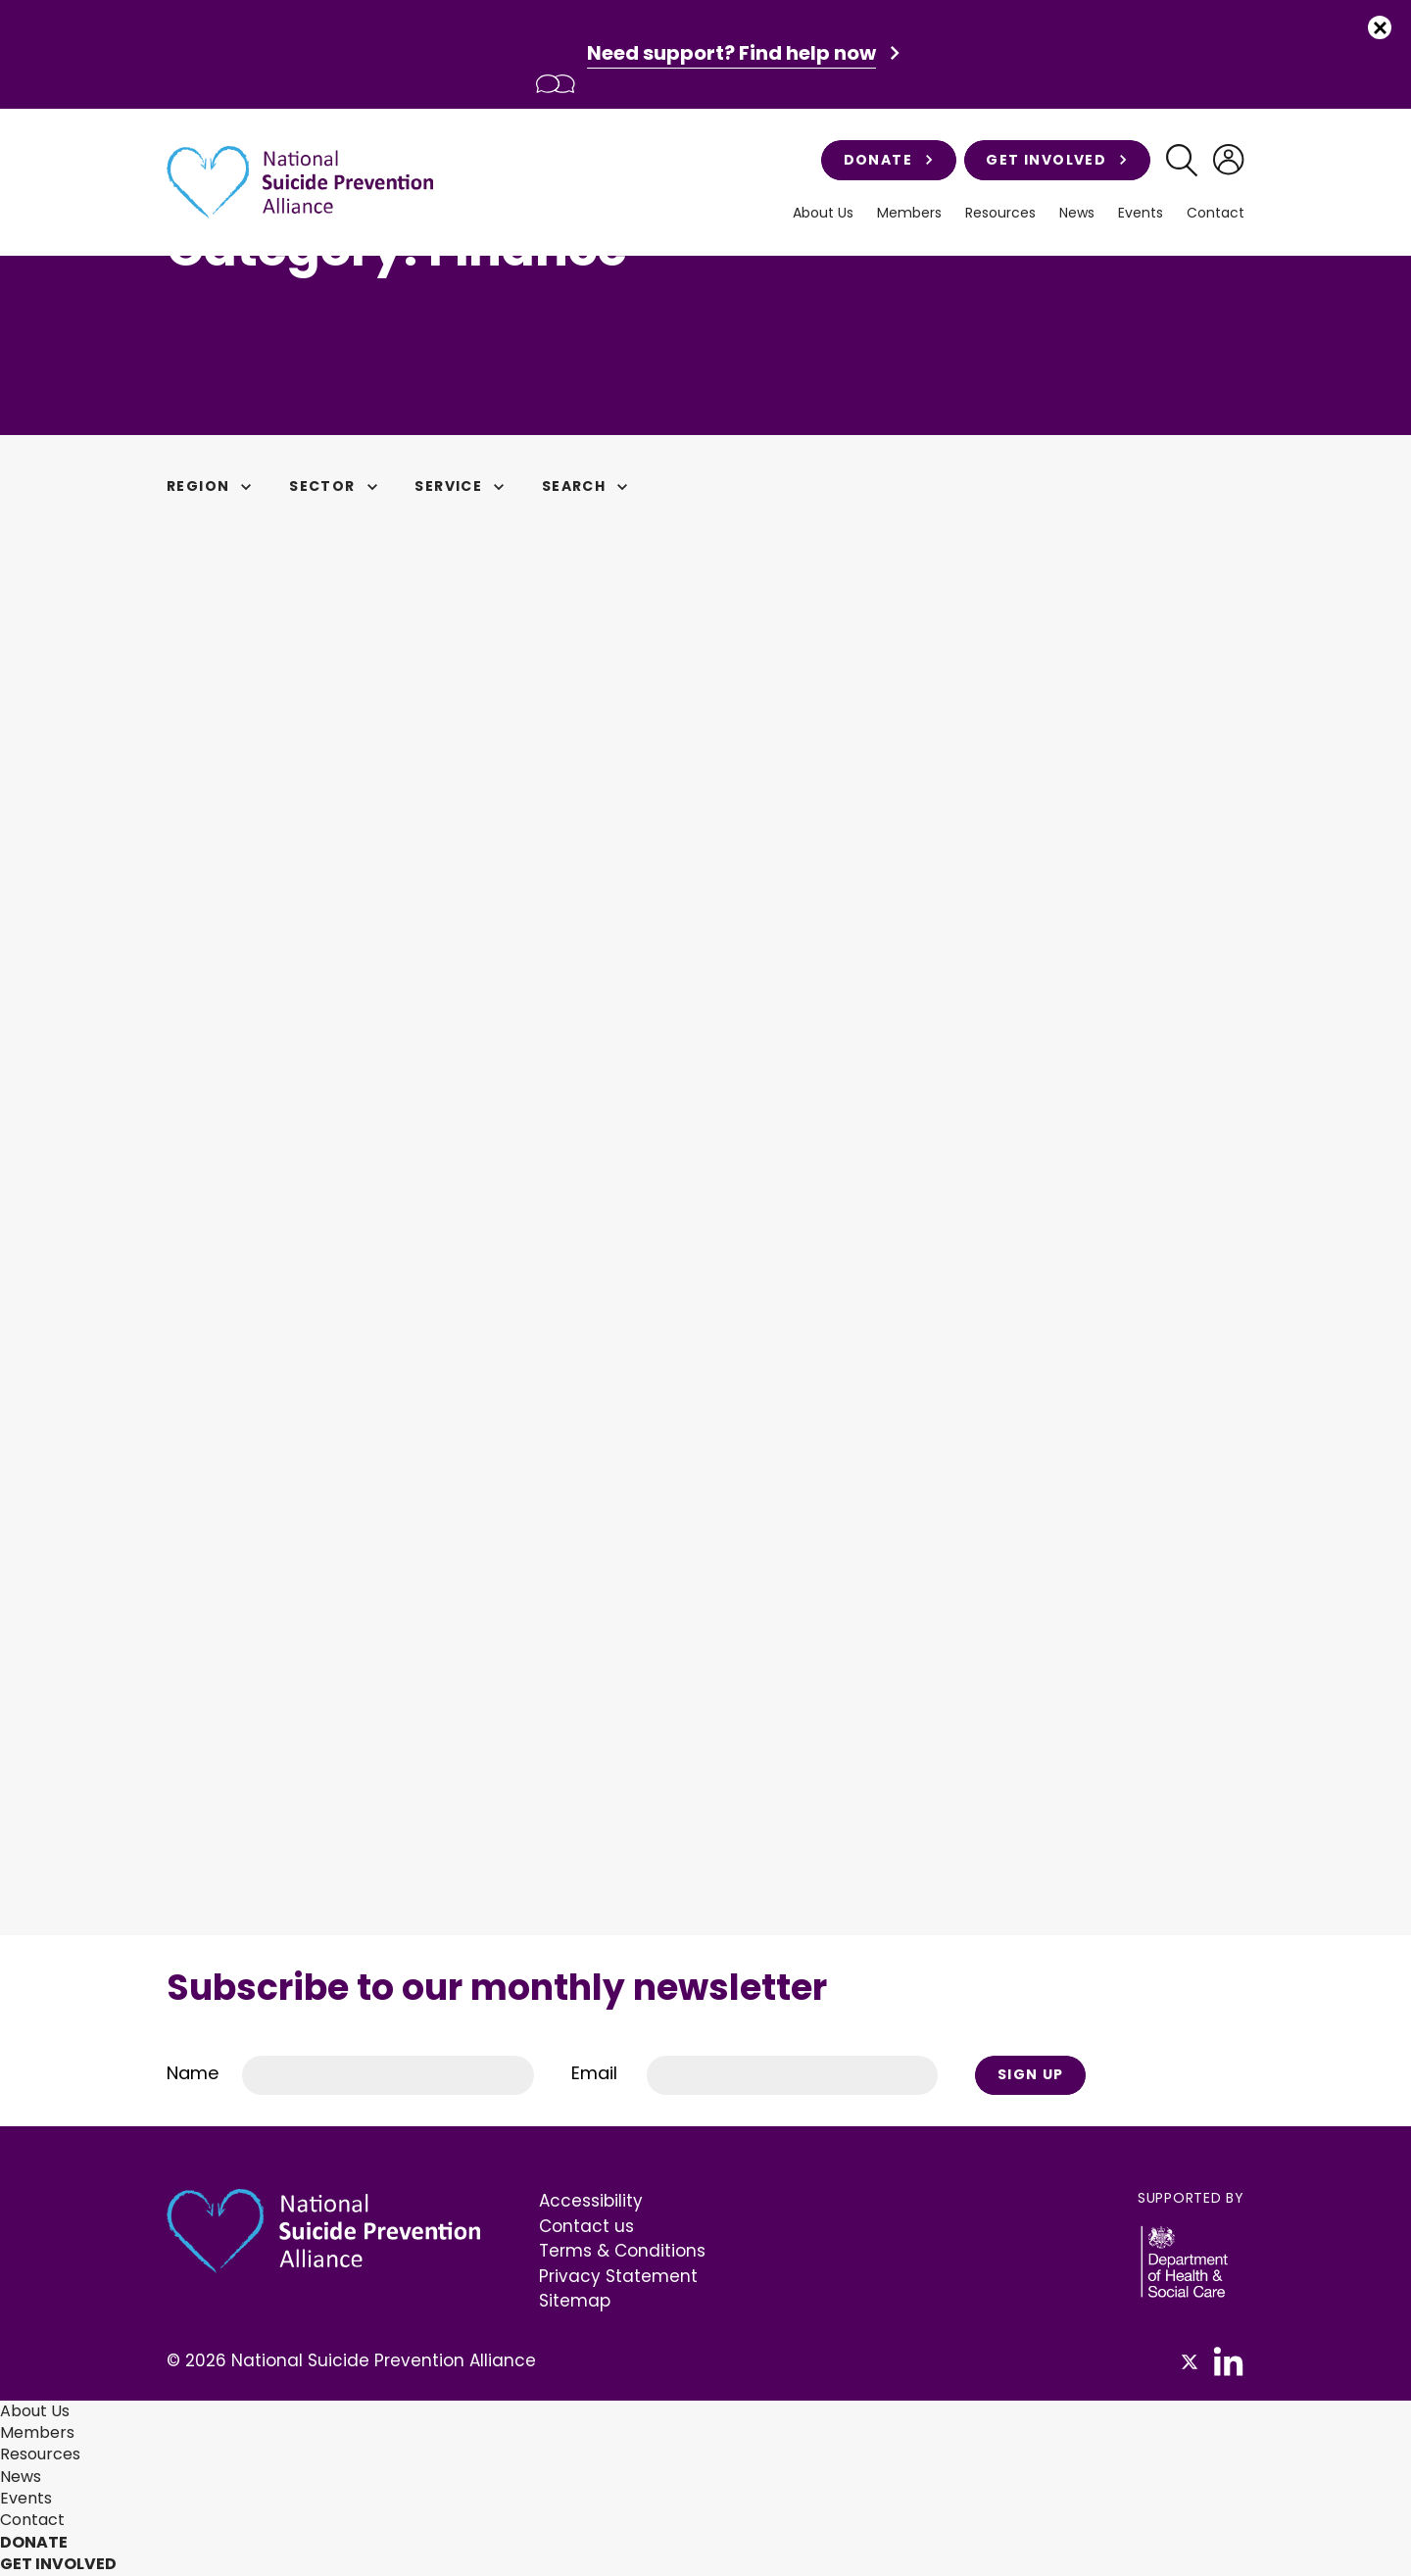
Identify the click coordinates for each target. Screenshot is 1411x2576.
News (1077, 213)
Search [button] (588, 486)
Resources (1000, 213)
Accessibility (591, 2200)
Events (1140, 213)
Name (193, 2073)
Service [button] (462, 486)
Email (594, 2073)
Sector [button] (336, 486)
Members (909, 213)
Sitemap (574, 2300)
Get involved (1057, 159)
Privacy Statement (618, 2276)
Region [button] (212, 486)
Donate (889, 159)
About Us (823, 213)
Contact (1215, 213)
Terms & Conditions (622, 2250)
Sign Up (1030, 2074)
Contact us (586, 2226)
